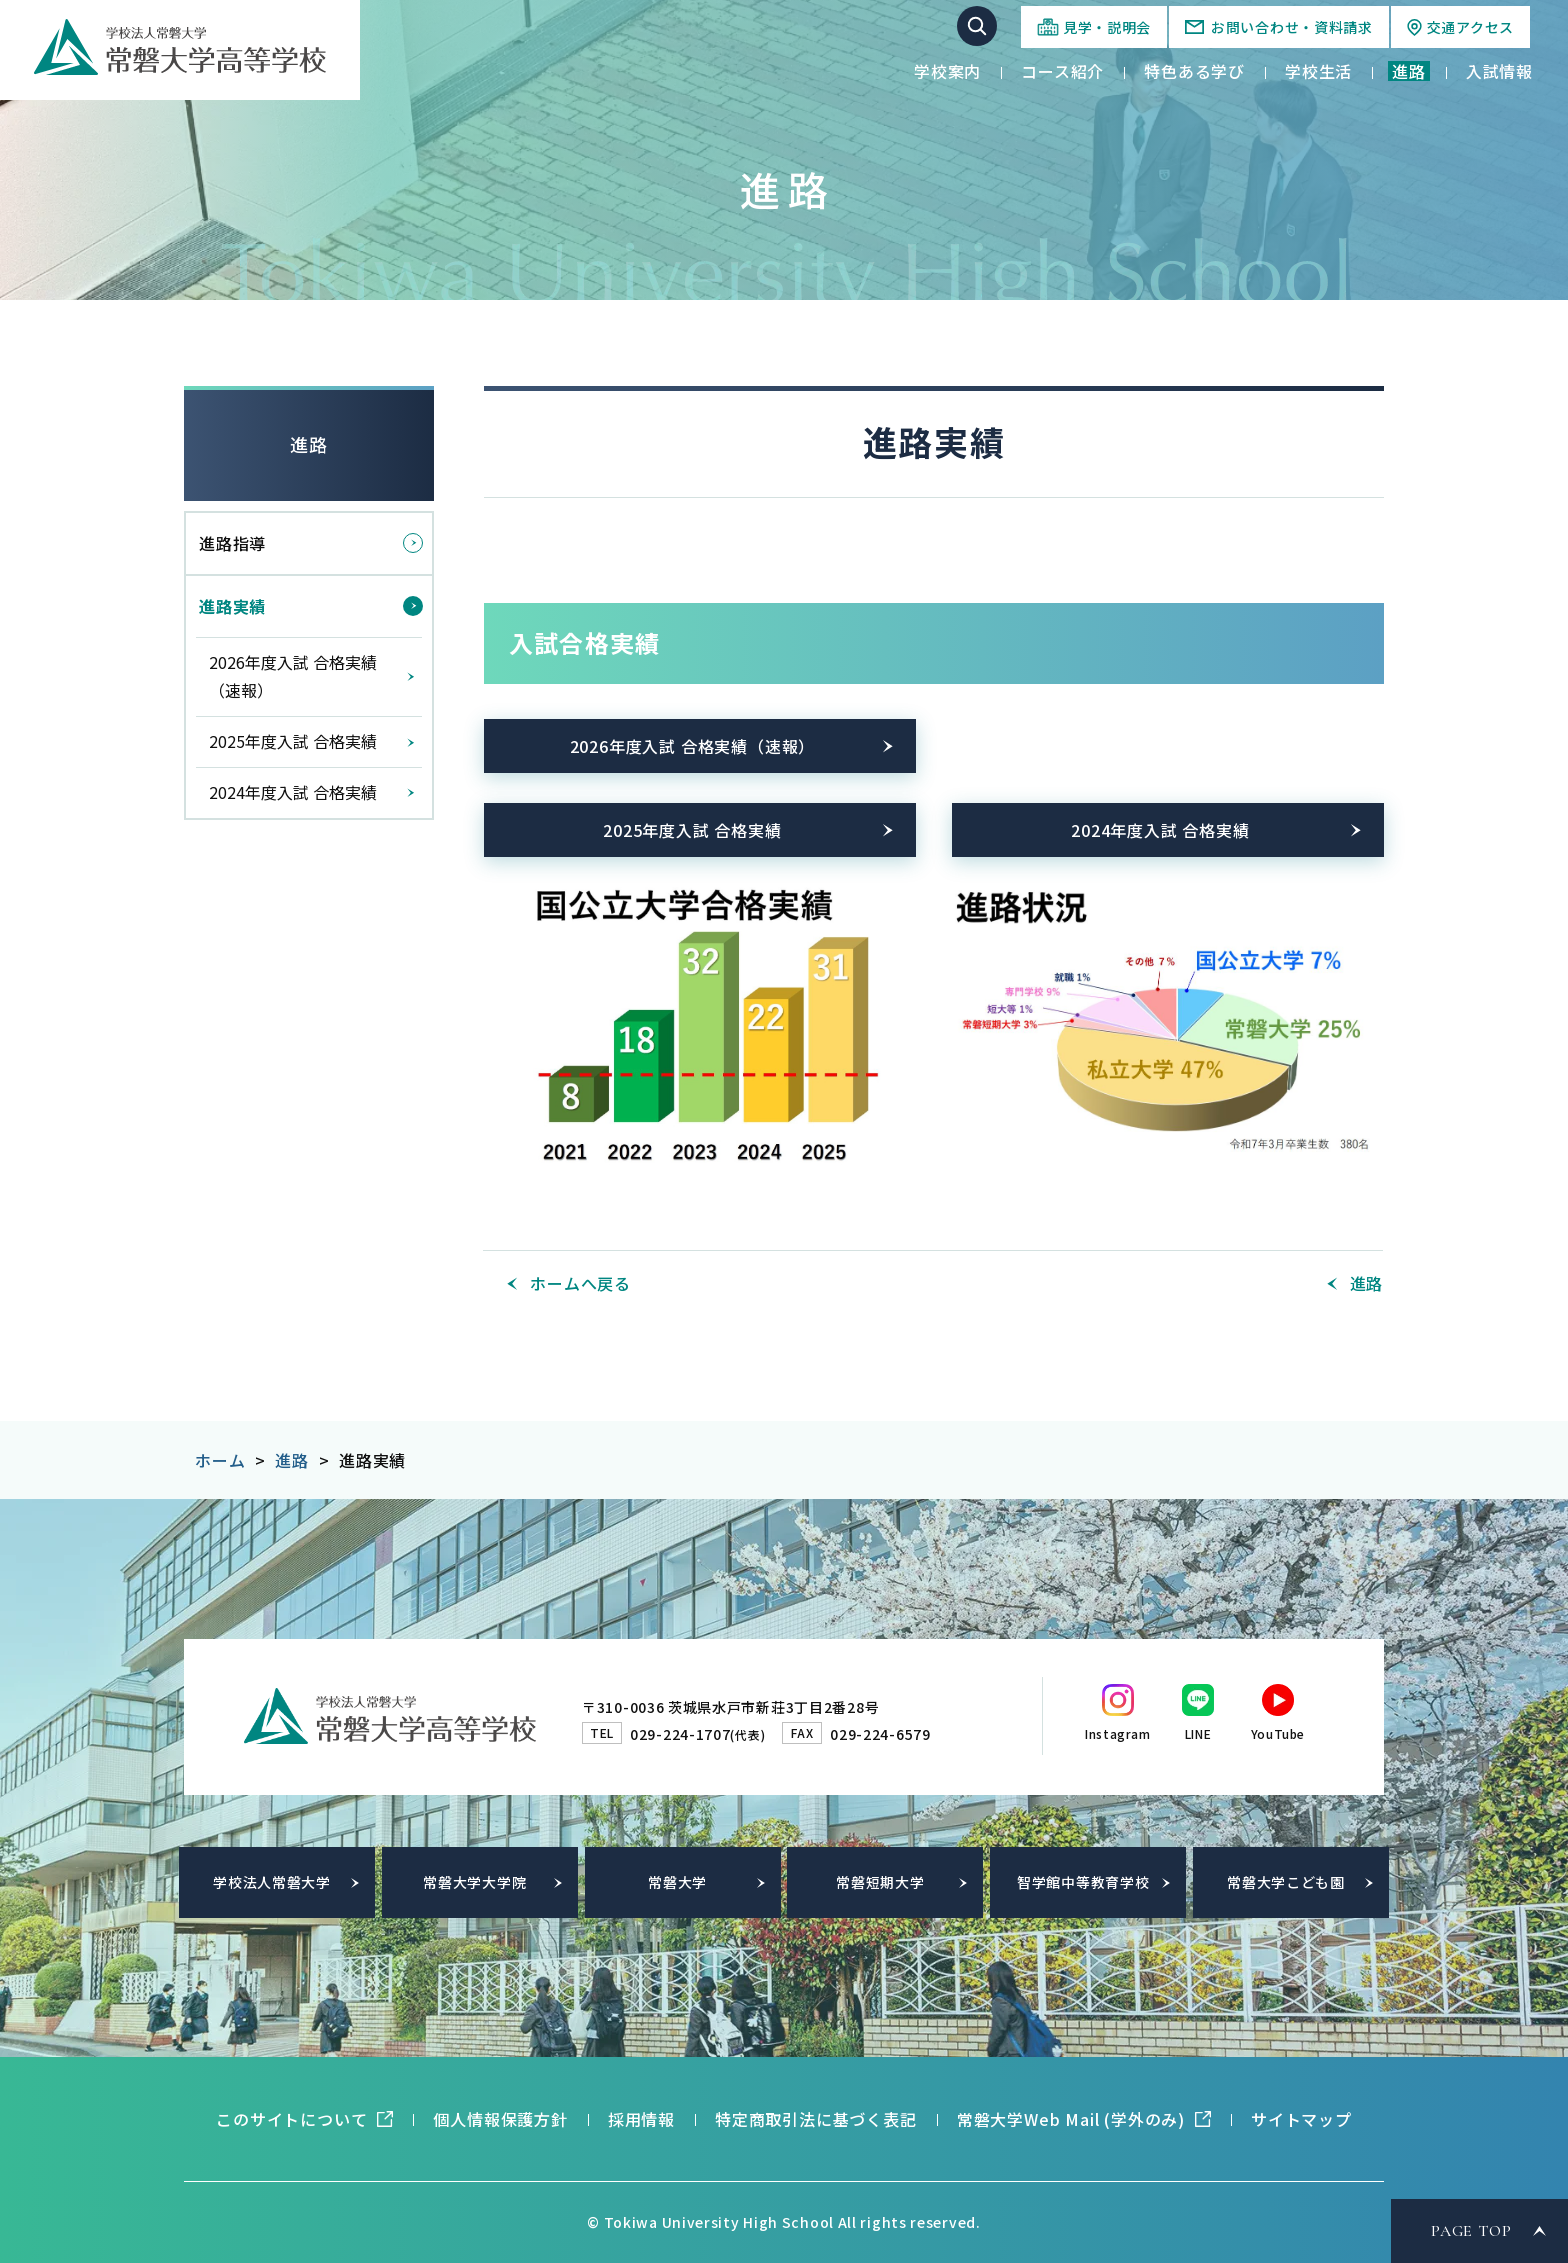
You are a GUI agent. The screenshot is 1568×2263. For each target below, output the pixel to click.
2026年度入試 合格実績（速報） (693, 746)
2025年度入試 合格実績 (692, 830)
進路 (309, 444)
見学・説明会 (1107, 27)
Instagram (1117, 1733)
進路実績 (232, 606)
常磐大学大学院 (474, 1882)
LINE (1198, 1733)
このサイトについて (291, 2119)
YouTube (1278, 1733)
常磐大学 (677, 1882)
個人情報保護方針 (500, 2119)
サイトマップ (1301, 2119)
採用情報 (641, 2119)
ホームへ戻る (580, 1283)
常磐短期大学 (880, 1882)
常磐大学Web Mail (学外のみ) (1071, 2119)
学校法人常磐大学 (272, 1882)
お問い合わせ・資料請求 (1292, 27)
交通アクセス (1470, 27)
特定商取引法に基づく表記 (816, 2119)
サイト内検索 (977, 26)
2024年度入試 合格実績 (1160, 830)
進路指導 (232, 543)
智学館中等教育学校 (1083, 1882)
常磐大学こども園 (1286, 1882)
